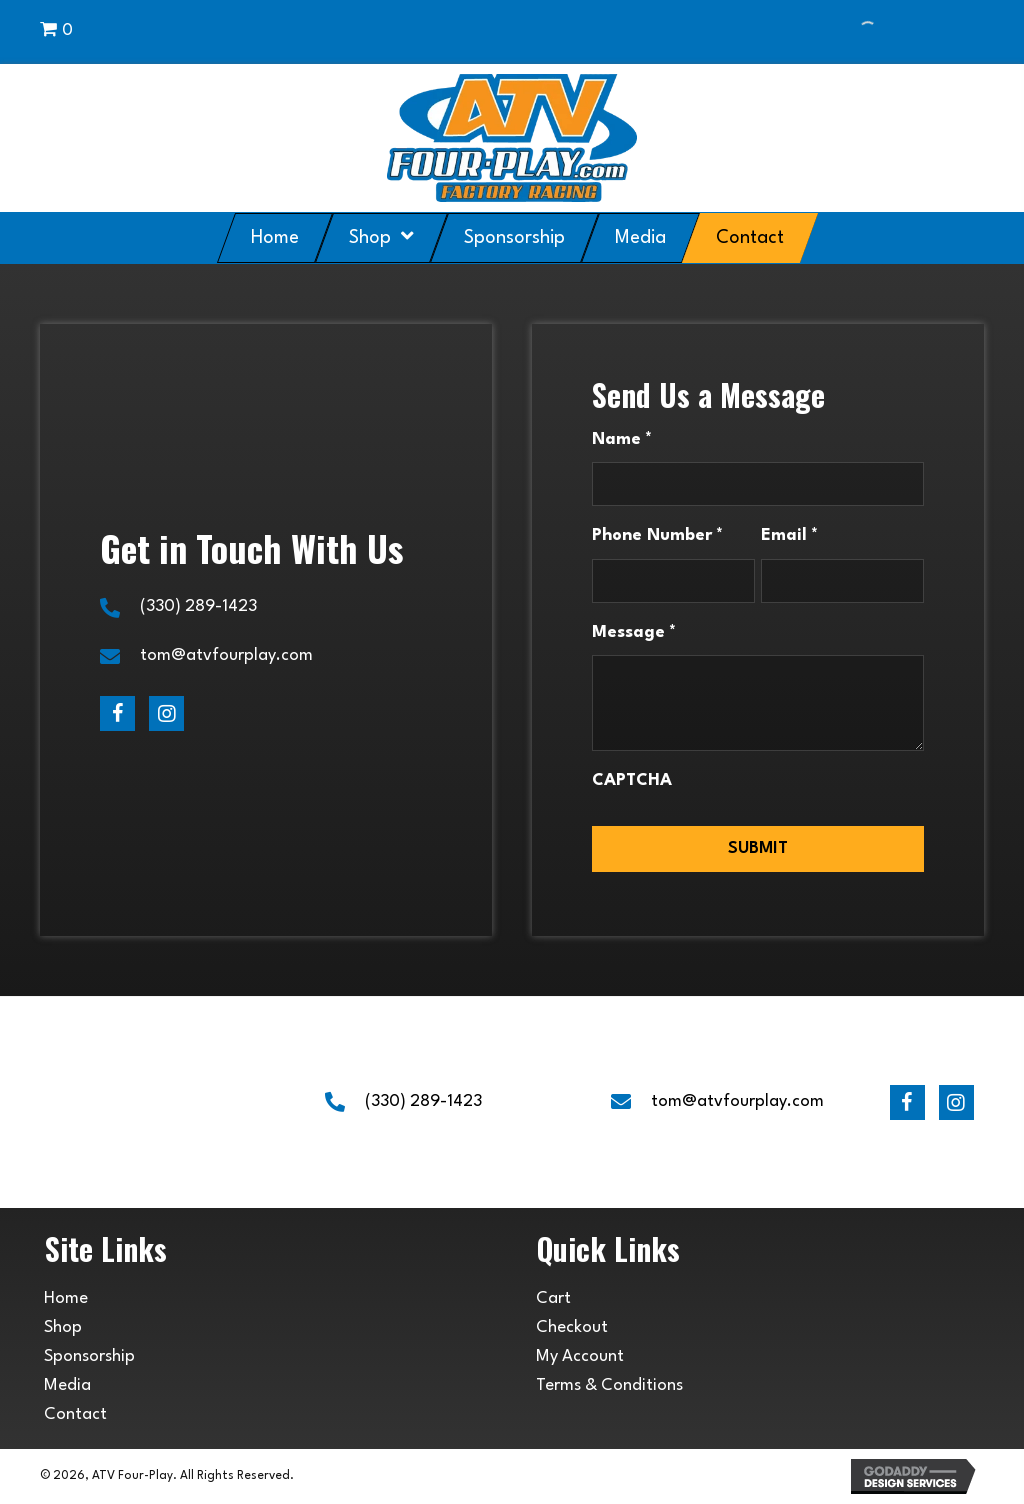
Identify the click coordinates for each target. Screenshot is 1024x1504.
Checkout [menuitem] (572, 1327)
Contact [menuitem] (75, 1414)
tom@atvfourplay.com (226, 655)
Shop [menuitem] (63, 1327)
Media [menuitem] (67, 1385)
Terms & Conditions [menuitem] (609, 1385)
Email (789, 536)
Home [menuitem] (66, 1298)
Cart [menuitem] (553, 1298)
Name (622, 440)
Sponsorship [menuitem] (89, 1356)
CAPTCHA (632, 780)
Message (634, 633)
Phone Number (657, 536)
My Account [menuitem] (580, 1356)
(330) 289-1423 (198, 606)
